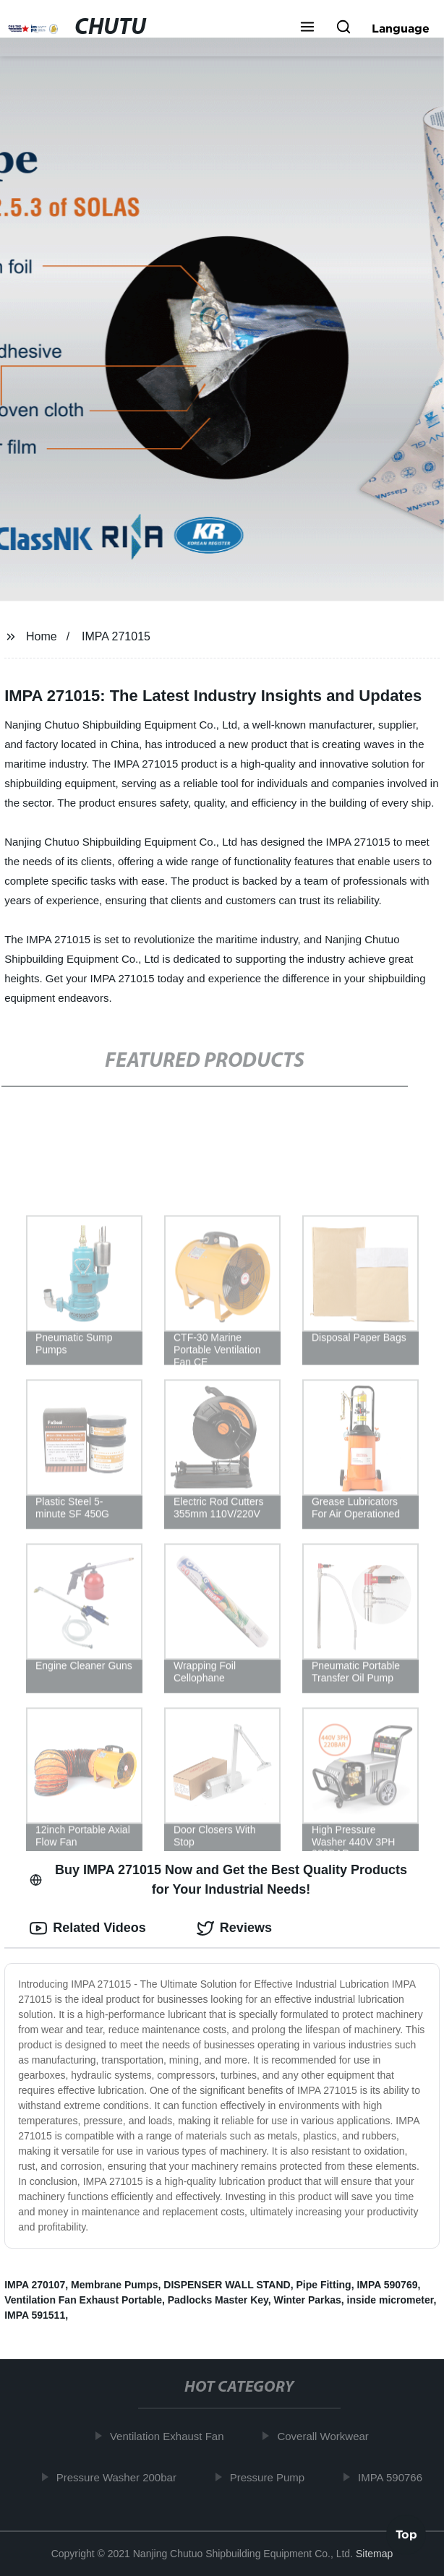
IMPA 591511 (34, 2315)
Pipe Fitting (323, 2285)
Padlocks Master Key (218, 2300)
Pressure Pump (270, 2477)
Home (41, 636)
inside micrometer (390, 2300)
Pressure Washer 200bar (119, 2477)
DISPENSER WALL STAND (226, 2285)
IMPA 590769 (387, 2285)
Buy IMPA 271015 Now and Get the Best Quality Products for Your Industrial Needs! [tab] (218, 1880)
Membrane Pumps (114, 2285)
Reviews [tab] (234, 1928)
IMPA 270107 (34, 2285)
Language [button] (401, 28)
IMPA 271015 (116, 636)
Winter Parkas (307, 2300)
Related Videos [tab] (88, 1928)
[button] (307, 28)
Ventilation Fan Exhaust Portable (83, 2300)
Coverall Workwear (326, 2436)
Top (406, 2536)
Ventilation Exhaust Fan (170, 2436)
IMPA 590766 (393, 2477)
